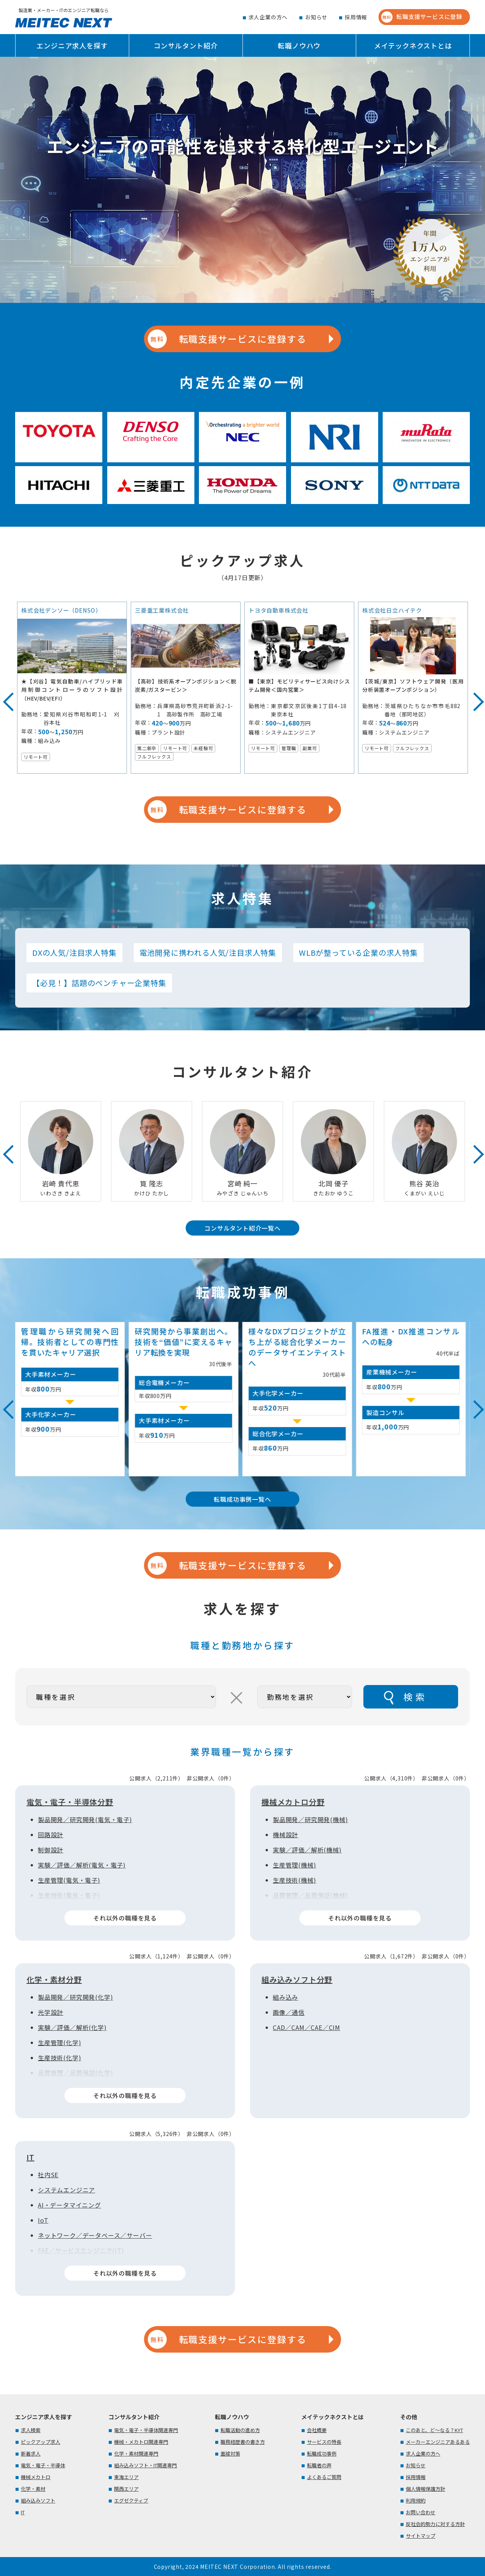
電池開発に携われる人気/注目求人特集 (207, 952)
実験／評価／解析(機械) (307, 1849)
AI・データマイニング (69, 2204)
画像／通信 (289, 2012)
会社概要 (317, 2430)
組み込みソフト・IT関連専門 (145, 2465)
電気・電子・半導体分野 (70, 1801)
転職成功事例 (321, 2453)
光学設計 (50, 2012)
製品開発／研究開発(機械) (310, 1819)
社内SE (48, 2174)
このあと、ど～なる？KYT (434, 2430)
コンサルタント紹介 (186, 45)
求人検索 (31, 2430)
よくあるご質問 (324, 2477)
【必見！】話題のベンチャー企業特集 (99, 982)
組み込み (285, 1997)
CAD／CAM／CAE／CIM (306, 2027)
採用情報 (356, 17)
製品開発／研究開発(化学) (75, 1997)
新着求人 (31, 2453)
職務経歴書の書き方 (243, 2441)
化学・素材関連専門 (136, 2453)
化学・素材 (33, 2488)
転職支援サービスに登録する (227, 338)
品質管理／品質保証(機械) (310, 1895)
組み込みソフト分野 (296, 1979)
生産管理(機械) (294, 1864)
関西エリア (126, 2488)
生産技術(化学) (59, 2057)
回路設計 (50, 1834)
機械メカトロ (35, 2477)
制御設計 (50, 1849)
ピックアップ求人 (40, 2441)
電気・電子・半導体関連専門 (146, 2430)
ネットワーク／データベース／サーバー (95, 2235)
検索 (415, 1696)
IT (30, 2157)
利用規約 (416, 2500)
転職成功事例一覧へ (242, 1499)
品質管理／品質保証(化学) (75, 2072)
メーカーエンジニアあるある (438, 2441)
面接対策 (230, 2453)
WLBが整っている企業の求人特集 (358, 952)
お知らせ (316, 17)
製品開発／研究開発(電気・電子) (85, 1819)
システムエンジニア (66, 2189)
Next (468, 695)
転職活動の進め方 (240, 2430)
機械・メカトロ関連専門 (141, 2441)
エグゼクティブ (131, 2500)
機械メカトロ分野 (292, 1801)
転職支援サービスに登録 (421, 17)
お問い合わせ (420, 2512)
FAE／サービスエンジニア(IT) (81, 2250)
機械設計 (285, 1834)
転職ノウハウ (299, 45)
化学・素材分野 (54, 1979)
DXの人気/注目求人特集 (74, 952)
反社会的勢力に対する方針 (435, 2524)
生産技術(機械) (294, 1880)
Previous (5, 695)
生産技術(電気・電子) (69, 1895)
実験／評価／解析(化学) (72, 2027)
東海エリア (126, 2477)
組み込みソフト (38, 2500)
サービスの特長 (324, 2441)
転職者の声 (319, 2465)
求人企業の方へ (268, 17)
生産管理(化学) (59, 2042)
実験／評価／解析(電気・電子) (82, 1864)
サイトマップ (420, 2535)
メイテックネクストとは (413, 45)
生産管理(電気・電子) (69, 1880)
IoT (43, 2220)
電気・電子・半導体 (43, 2465)
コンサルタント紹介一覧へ (242, 1228)
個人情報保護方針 (425, 2488)
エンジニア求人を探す (72, 45)
